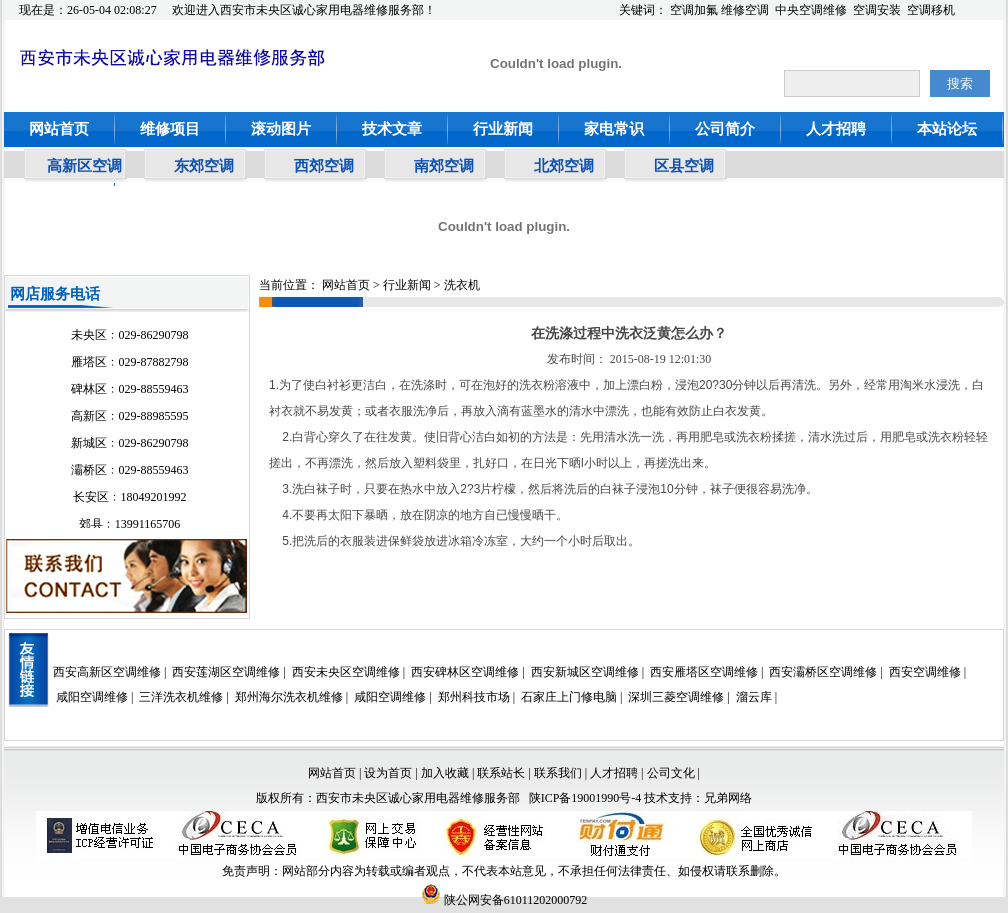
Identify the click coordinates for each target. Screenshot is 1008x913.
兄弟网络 (728, 798)
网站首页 (59, 129)
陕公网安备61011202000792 (504, 900)
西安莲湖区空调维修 (226, 672)
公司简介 (725, 129)
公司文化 (671, 773)
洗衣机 (462, 285)
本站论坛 (947, 129)
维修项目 (170, 129)
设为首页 (388, 773)
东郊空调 (204, 166)
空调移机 (931, 10)
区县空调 (684, 166)
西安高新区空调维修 (107, 672)
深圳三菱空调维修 (676, 697)
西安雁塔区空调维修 (704, 672)
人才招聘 (836, 129)
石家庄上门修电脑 (569, 697)
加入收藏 (445, 773)
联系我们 (558, 773)
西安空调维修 (925, 672)
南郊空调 (444, 166)
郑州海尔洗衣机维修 (289, 697)
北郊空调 (564, 166)
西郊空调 (324, 166)
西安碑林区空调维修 (465, 672)
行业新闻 (503, 129)
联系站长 (502, 773)
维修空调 (745, 10)
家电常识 (614, 129)
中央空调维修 (811, 10)
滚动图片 (281, 129)
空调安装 (877, 10)
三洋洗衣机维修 (181, 697)
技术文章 (392, 129)
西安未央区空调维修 (346, 672)
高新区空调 (84, 166)
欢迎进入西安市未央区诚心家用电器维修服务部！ (304, 10)
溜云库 (754, 697)
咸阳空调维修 (92, 697)
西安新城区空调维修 (585, 672)
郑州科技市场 (474, 697)
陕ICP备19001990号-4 (585, 798)
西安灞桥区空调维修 (823, 672)
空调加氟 (694, 10)
